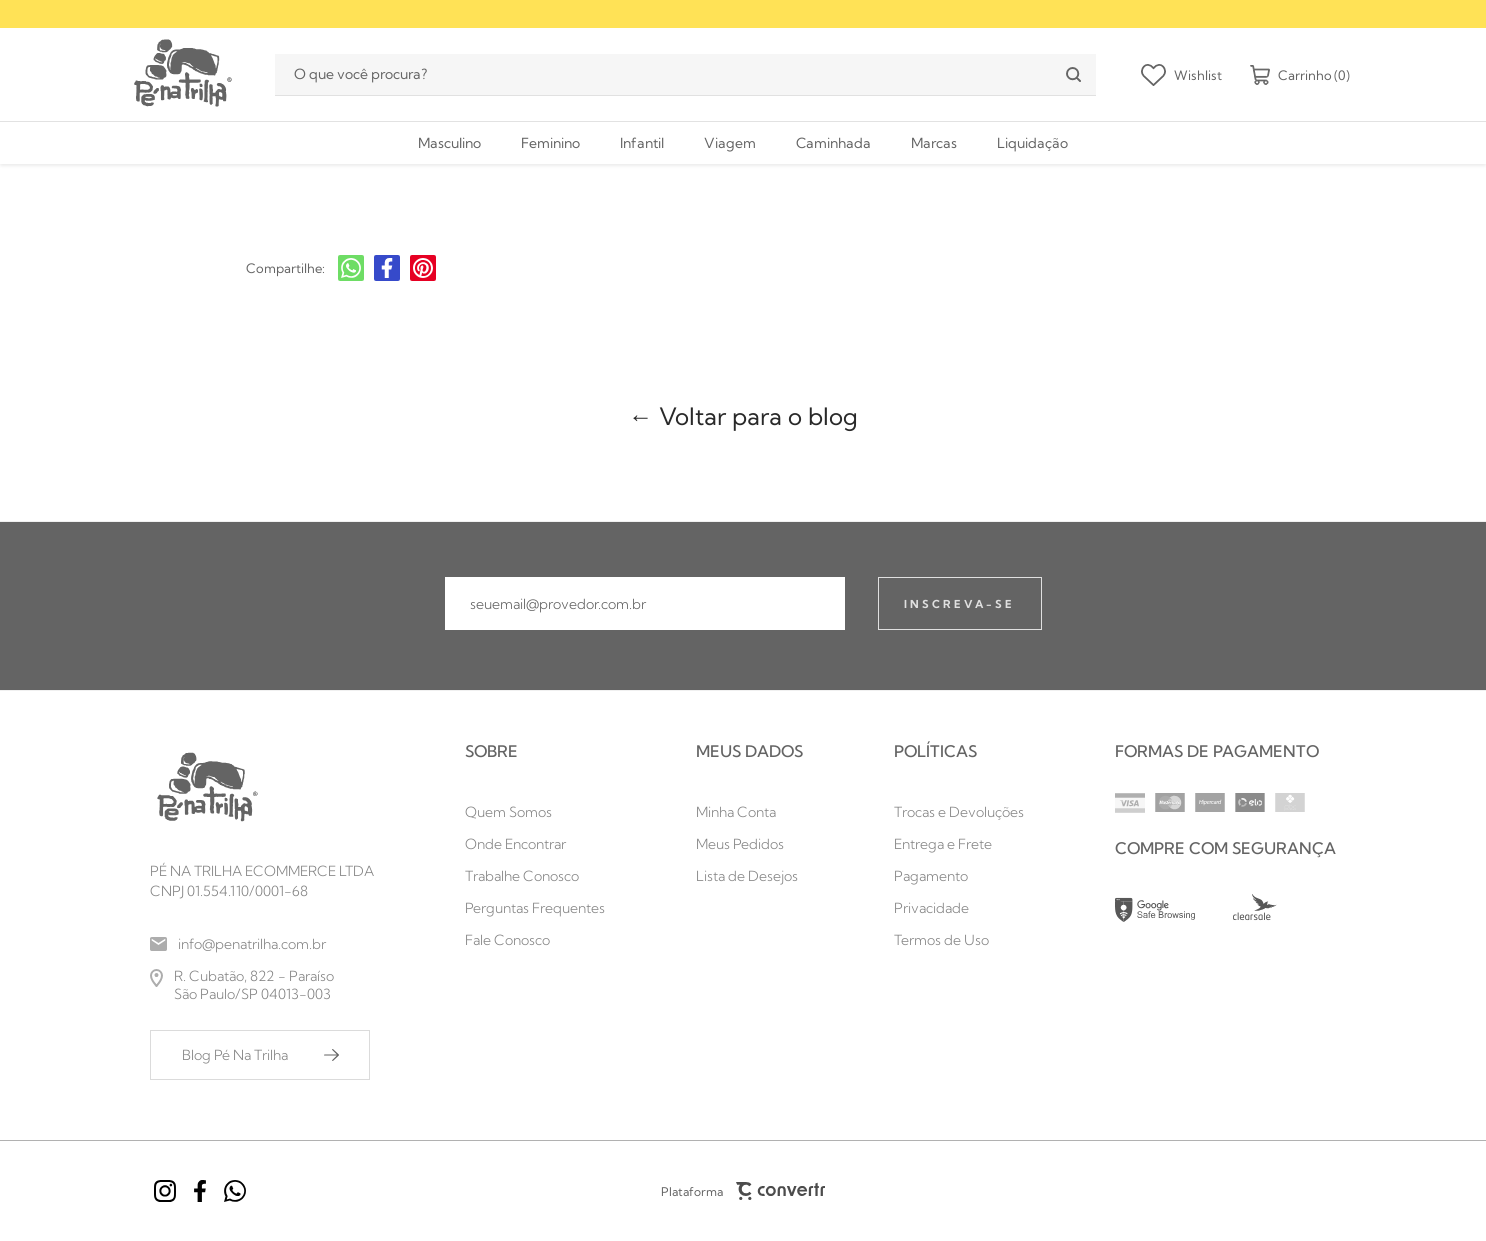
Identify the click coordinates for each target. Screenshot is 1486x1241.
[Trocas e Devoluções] (959, 812)
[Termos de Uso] (959, 940)
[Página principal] (181, 74)
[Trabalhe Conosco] (535, 876)
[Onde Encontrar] (535, 844)
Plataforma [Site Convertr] (743, 1191)
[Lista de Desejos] (749, 876)
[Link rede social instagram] (165, 1191)
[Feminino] (550, 143)
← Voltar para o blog (743, 416)
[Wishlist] (1181, 75)
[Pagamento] (959, 876)
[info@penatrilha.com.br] (262, 944)
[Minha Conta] (749, 812)
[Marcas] (934, 143)
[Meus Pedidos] (749, 844)
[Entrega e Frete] (959, 844)
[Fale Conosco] (535, 940)
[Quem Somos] (535, 812)
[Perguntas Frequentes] (535, 908)
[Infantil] (642, 143)
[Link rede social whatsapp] (235, 1191)
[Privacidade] (959, 908)
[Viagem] (730, 143)
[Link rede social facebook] (200, 1191)
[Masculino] (449, 143)
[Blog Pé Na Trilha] (260, 1055)
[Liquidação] (1032, 143)
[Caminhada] (833, 143)
